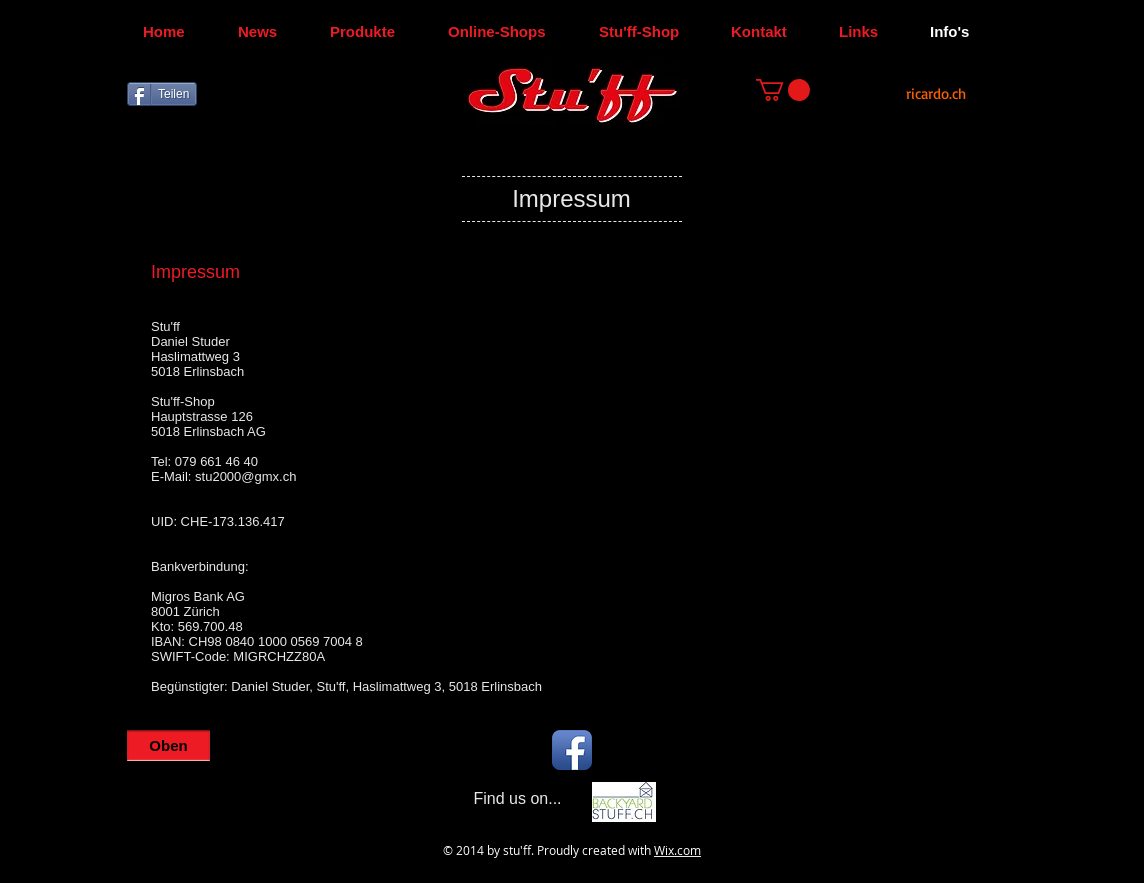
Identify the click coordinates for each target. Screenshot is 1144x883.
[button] (783, 90)
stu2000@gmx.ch (245, 476)
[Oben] (168, 745)
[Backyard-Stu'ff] (624, 802)
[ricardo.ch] (936, 93)
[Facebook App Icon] (572, 750)
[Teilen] (162, 94)
